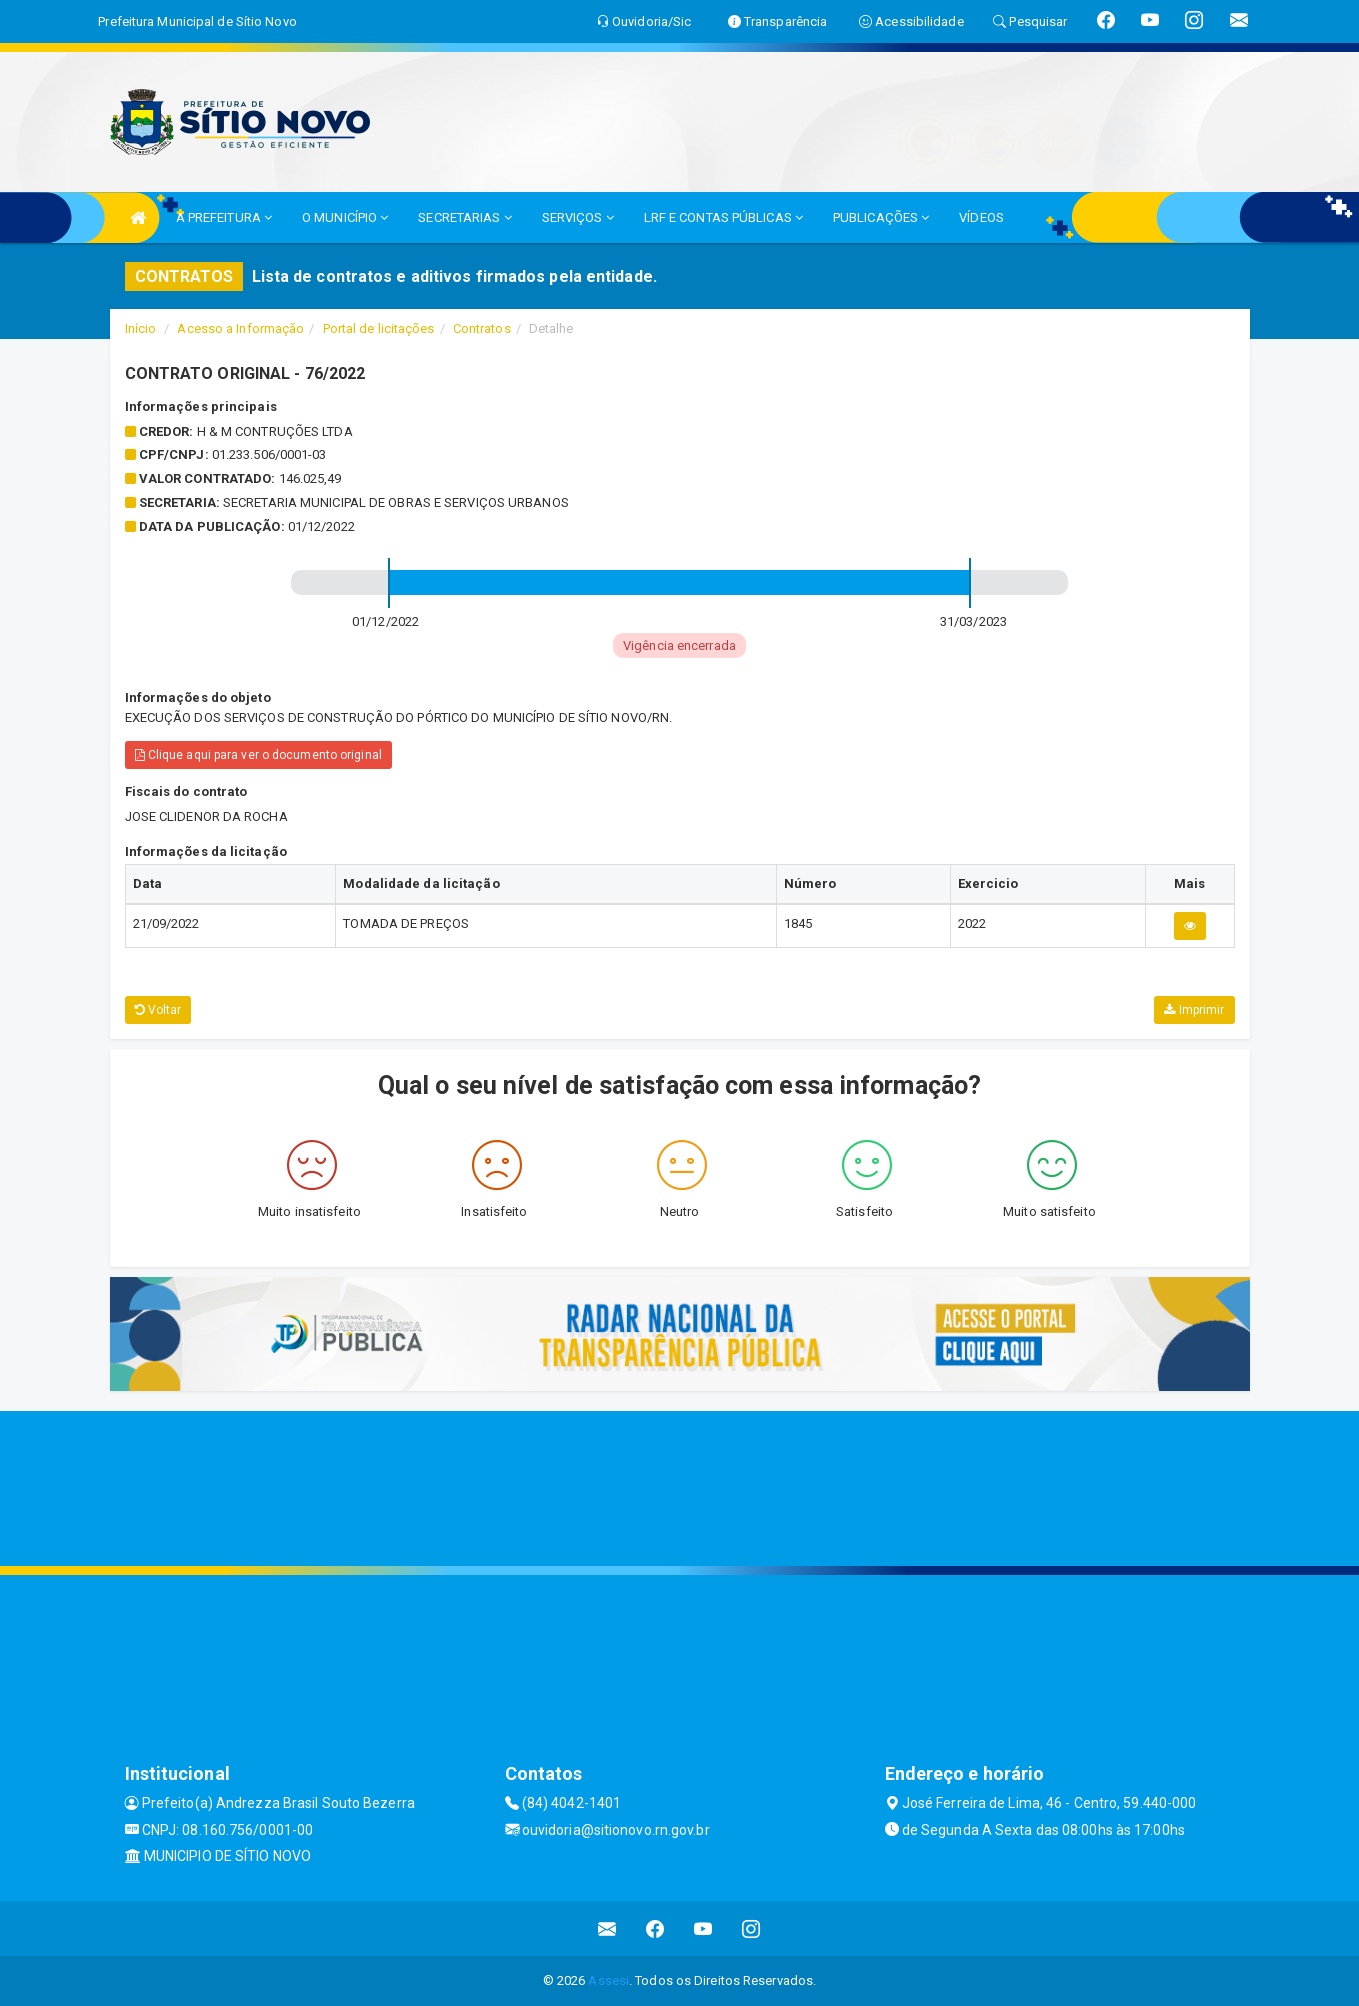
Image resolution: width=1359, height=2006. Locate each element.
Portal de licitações (379, 328)
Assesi (608, 1980)
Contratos (482, 328)
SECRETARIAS (464, 217)
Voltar (158, 1010)
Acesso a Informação (240, 328)
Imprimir (1194, 1010)
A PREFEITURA (224, 217)
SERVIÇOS (578, 217)
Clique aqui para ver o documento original (258, 755)
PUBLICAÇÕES (881, 217)
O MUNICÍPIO (345, 217)
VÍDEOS (981, 217)
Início (141, 328)
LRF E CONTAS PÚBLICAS (723, 217)
